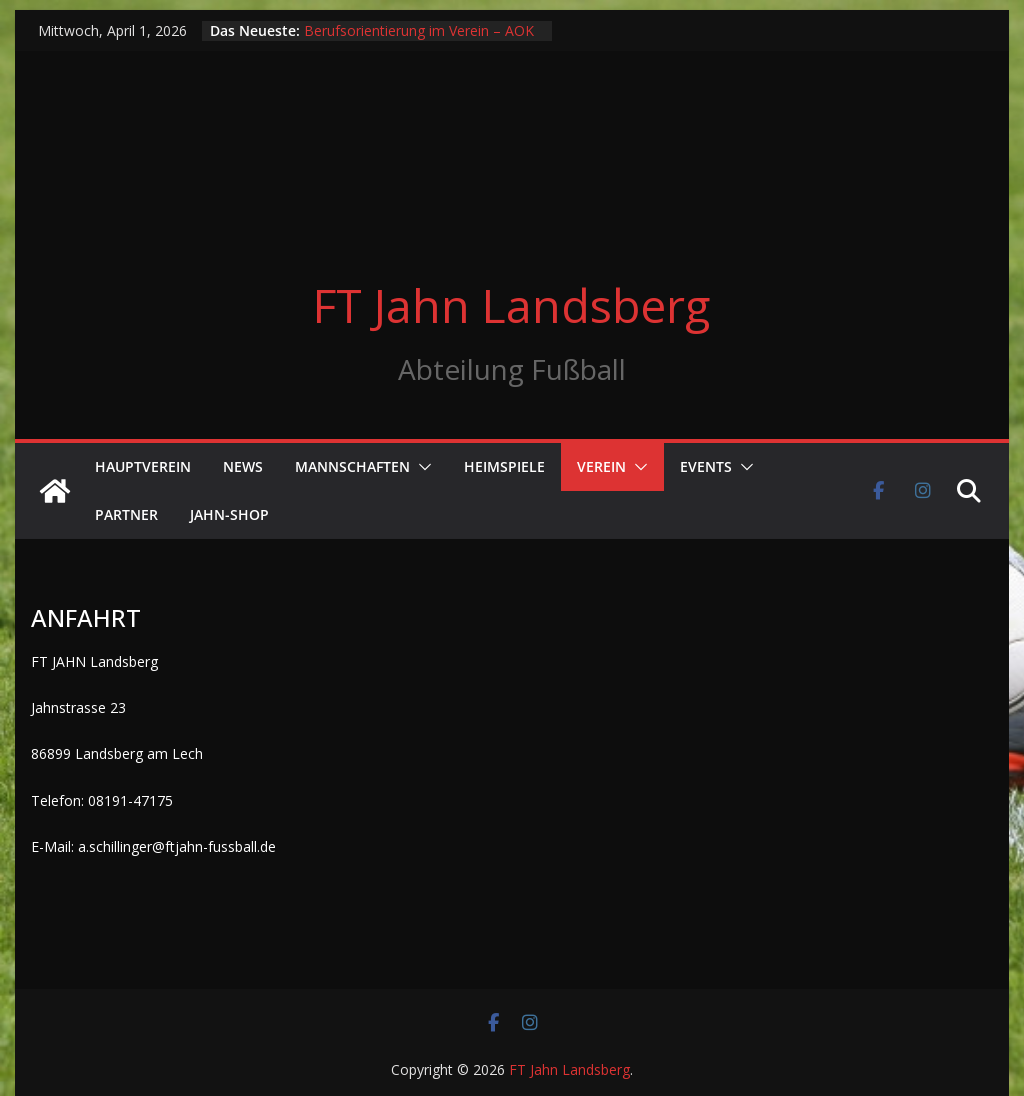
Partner (126, 514)
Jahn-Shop (229, 514)
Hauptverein (143, 466)
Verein (601, 466)
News (243, 466)
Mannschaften (352, 466)
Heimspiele (504, 466)
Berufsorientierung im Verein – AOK (419, 30)
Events (706, 466)
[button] (421, 467)
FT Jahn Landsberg (511, 305)
